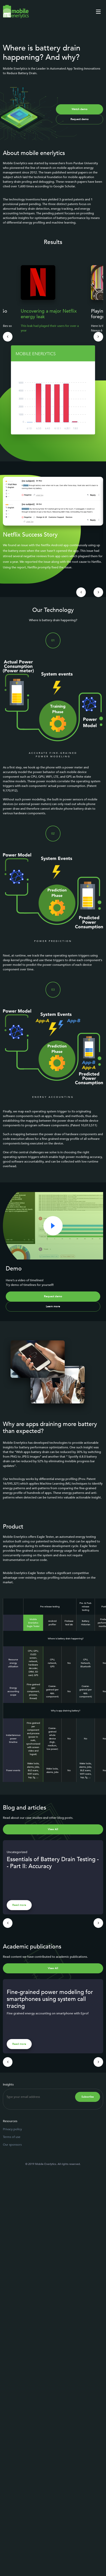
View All (53, 1829)
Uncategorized (17, 1852)
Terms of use (11, 2137)
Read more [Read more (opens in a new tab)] (19, 2044)
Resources (10, 2121)
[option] (53, 296)
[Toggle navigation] (98, 11)
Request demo (79, 119)
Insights (8, 2084)
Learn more (53, 1306)
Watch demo (80, 109)
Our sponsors (12, 2145)
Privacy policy (12, 2129)
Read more (19, 1905)
